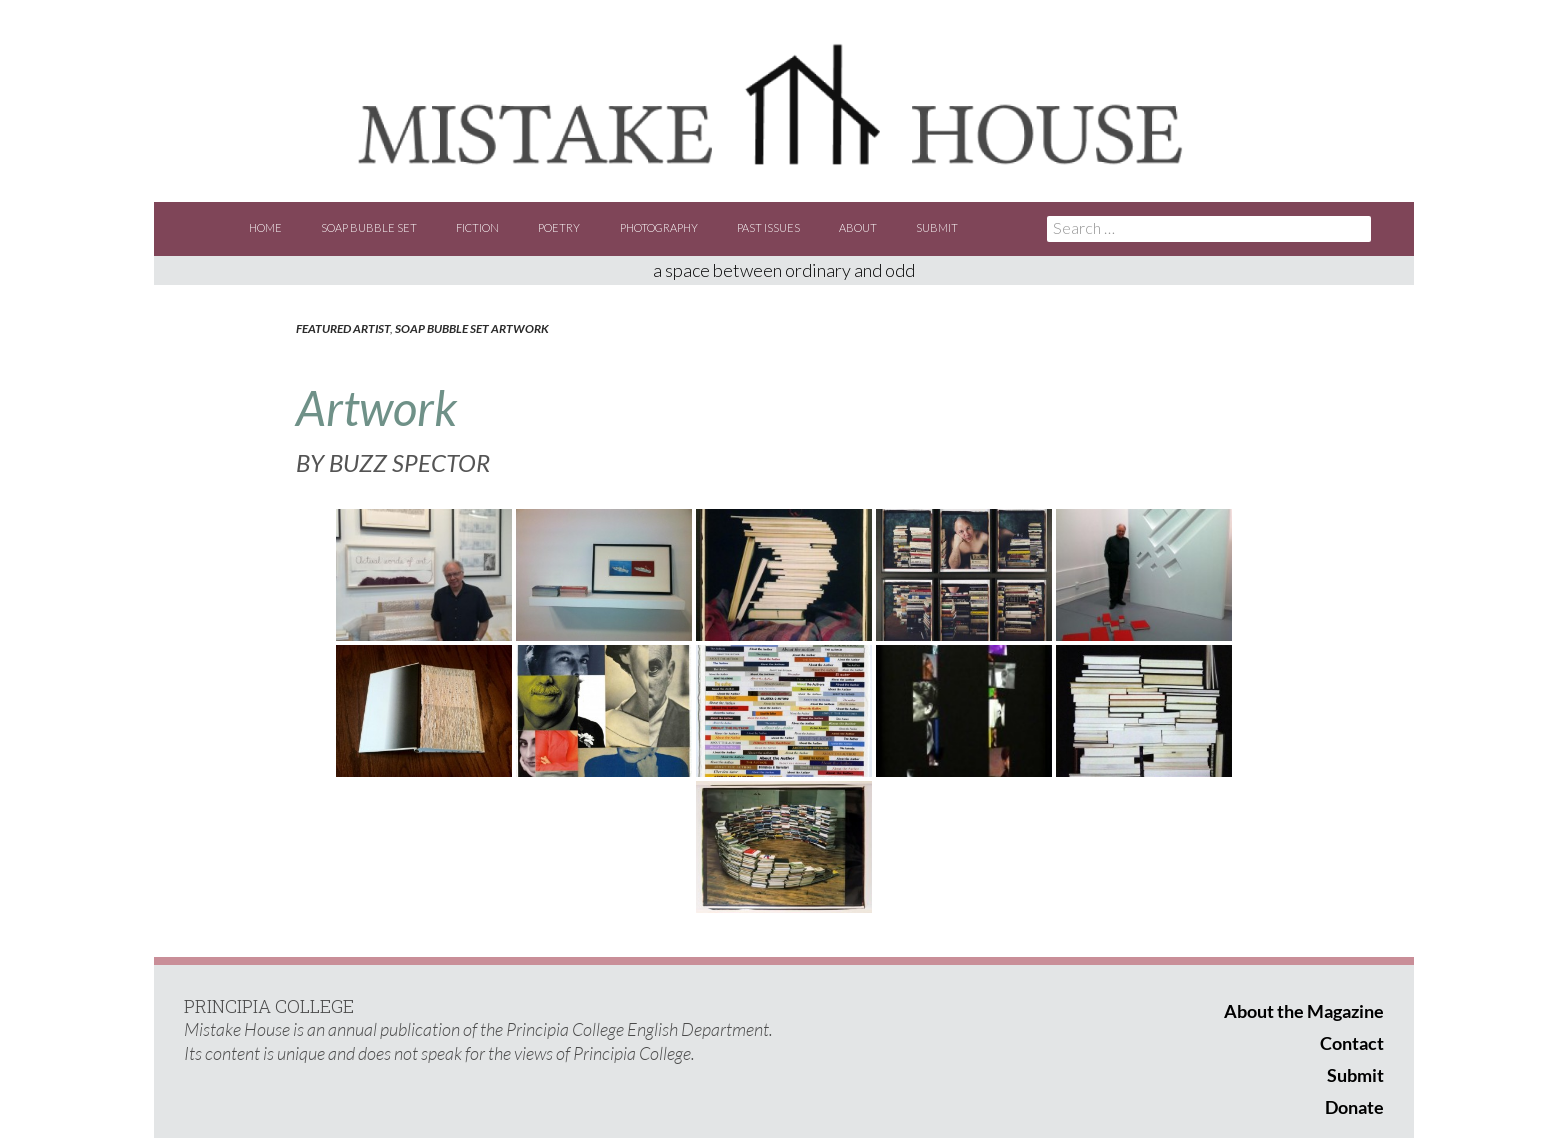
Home (265, 227)
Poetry (559, 227)
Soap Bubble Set (369, 227)
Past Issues (768, 227)
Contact (1352, 1043)
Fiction (477, 227)
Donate (1354, 1107)
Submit (937, 227)
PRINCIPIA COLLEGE (269, 1006)
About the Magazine (1304, 1011)
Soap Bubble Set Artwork (472, 328)
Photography (659, 227)
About (858, 227)
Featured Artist (343, 328)
